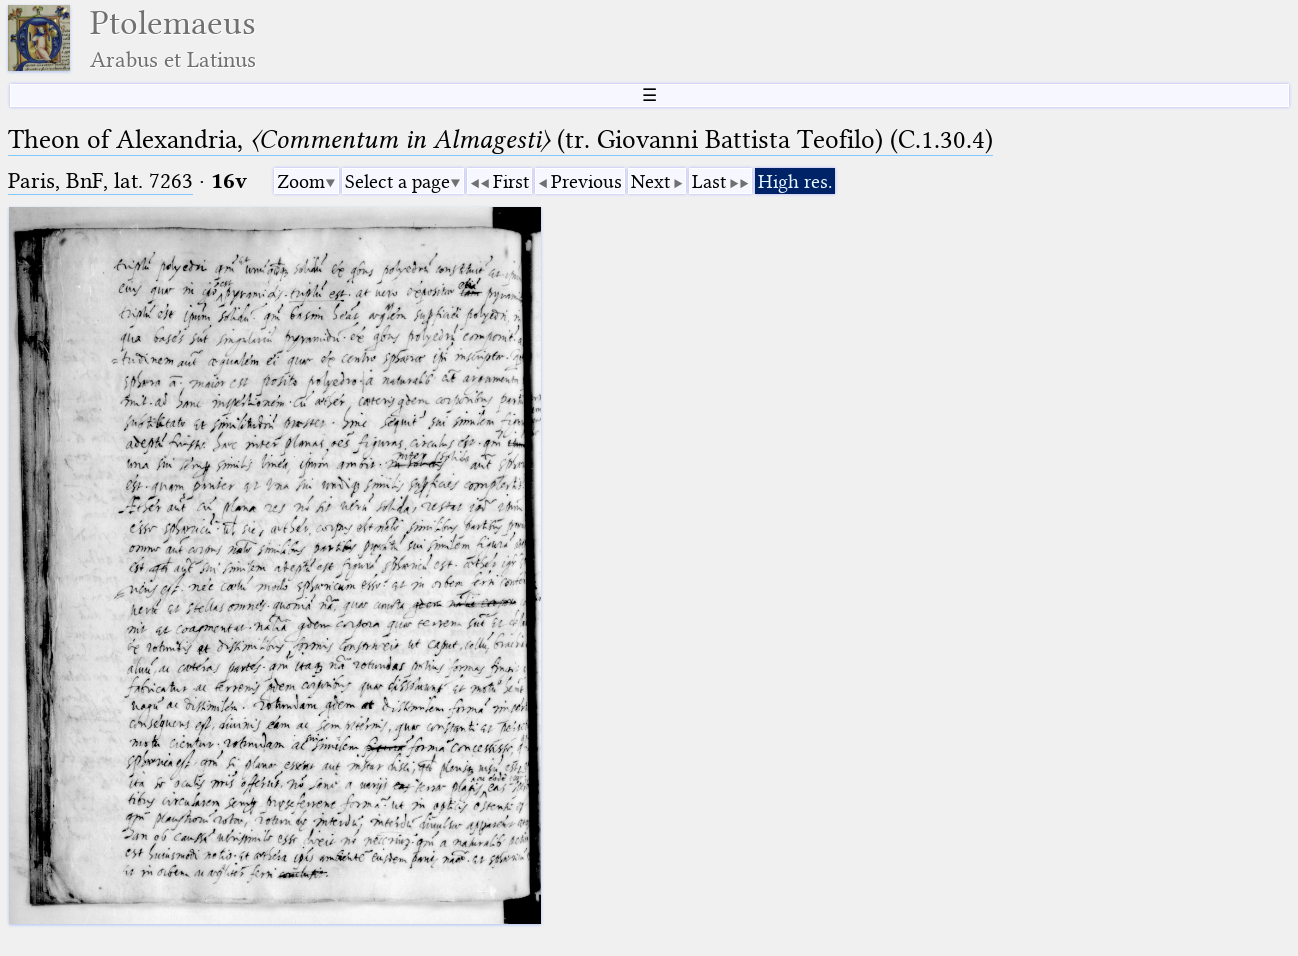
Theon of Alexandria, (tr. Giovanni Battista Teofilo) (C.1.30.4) (500, 139)
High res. (795, 181)
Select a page (397, 181)
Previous (586, 181)
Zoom (301, 181)
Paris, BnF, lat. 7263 (100, 180)
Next (650, 181)
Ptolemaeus (173, 38)
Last (709, 181)
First (511, 181)
